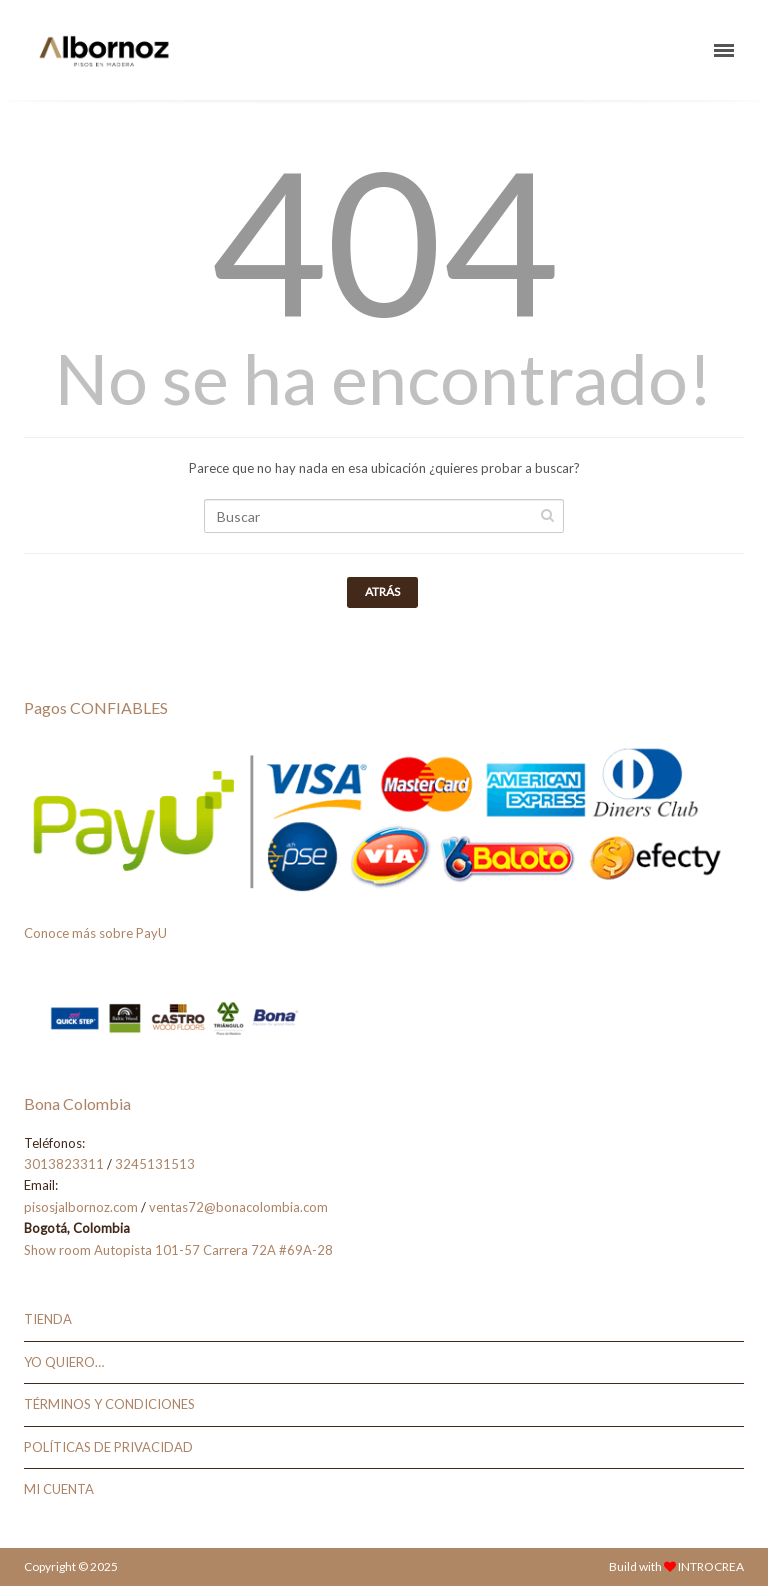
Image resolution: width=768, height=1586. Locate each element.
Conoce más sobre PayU (95, 933)
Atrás (382, 591)
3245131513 (155, 1164)
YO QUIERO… (64, 1362)
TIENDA (48, 1319)
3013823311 (64, 1164)
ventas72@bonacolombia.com (238, 1207)
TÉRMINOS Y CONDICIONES (109, 1404)
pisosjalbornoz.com (81, 1207)
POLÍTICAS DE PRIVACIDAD (108, 1447)
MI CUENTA (59, 1489)
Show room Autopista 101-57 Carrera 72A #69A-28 (178, 1250)
